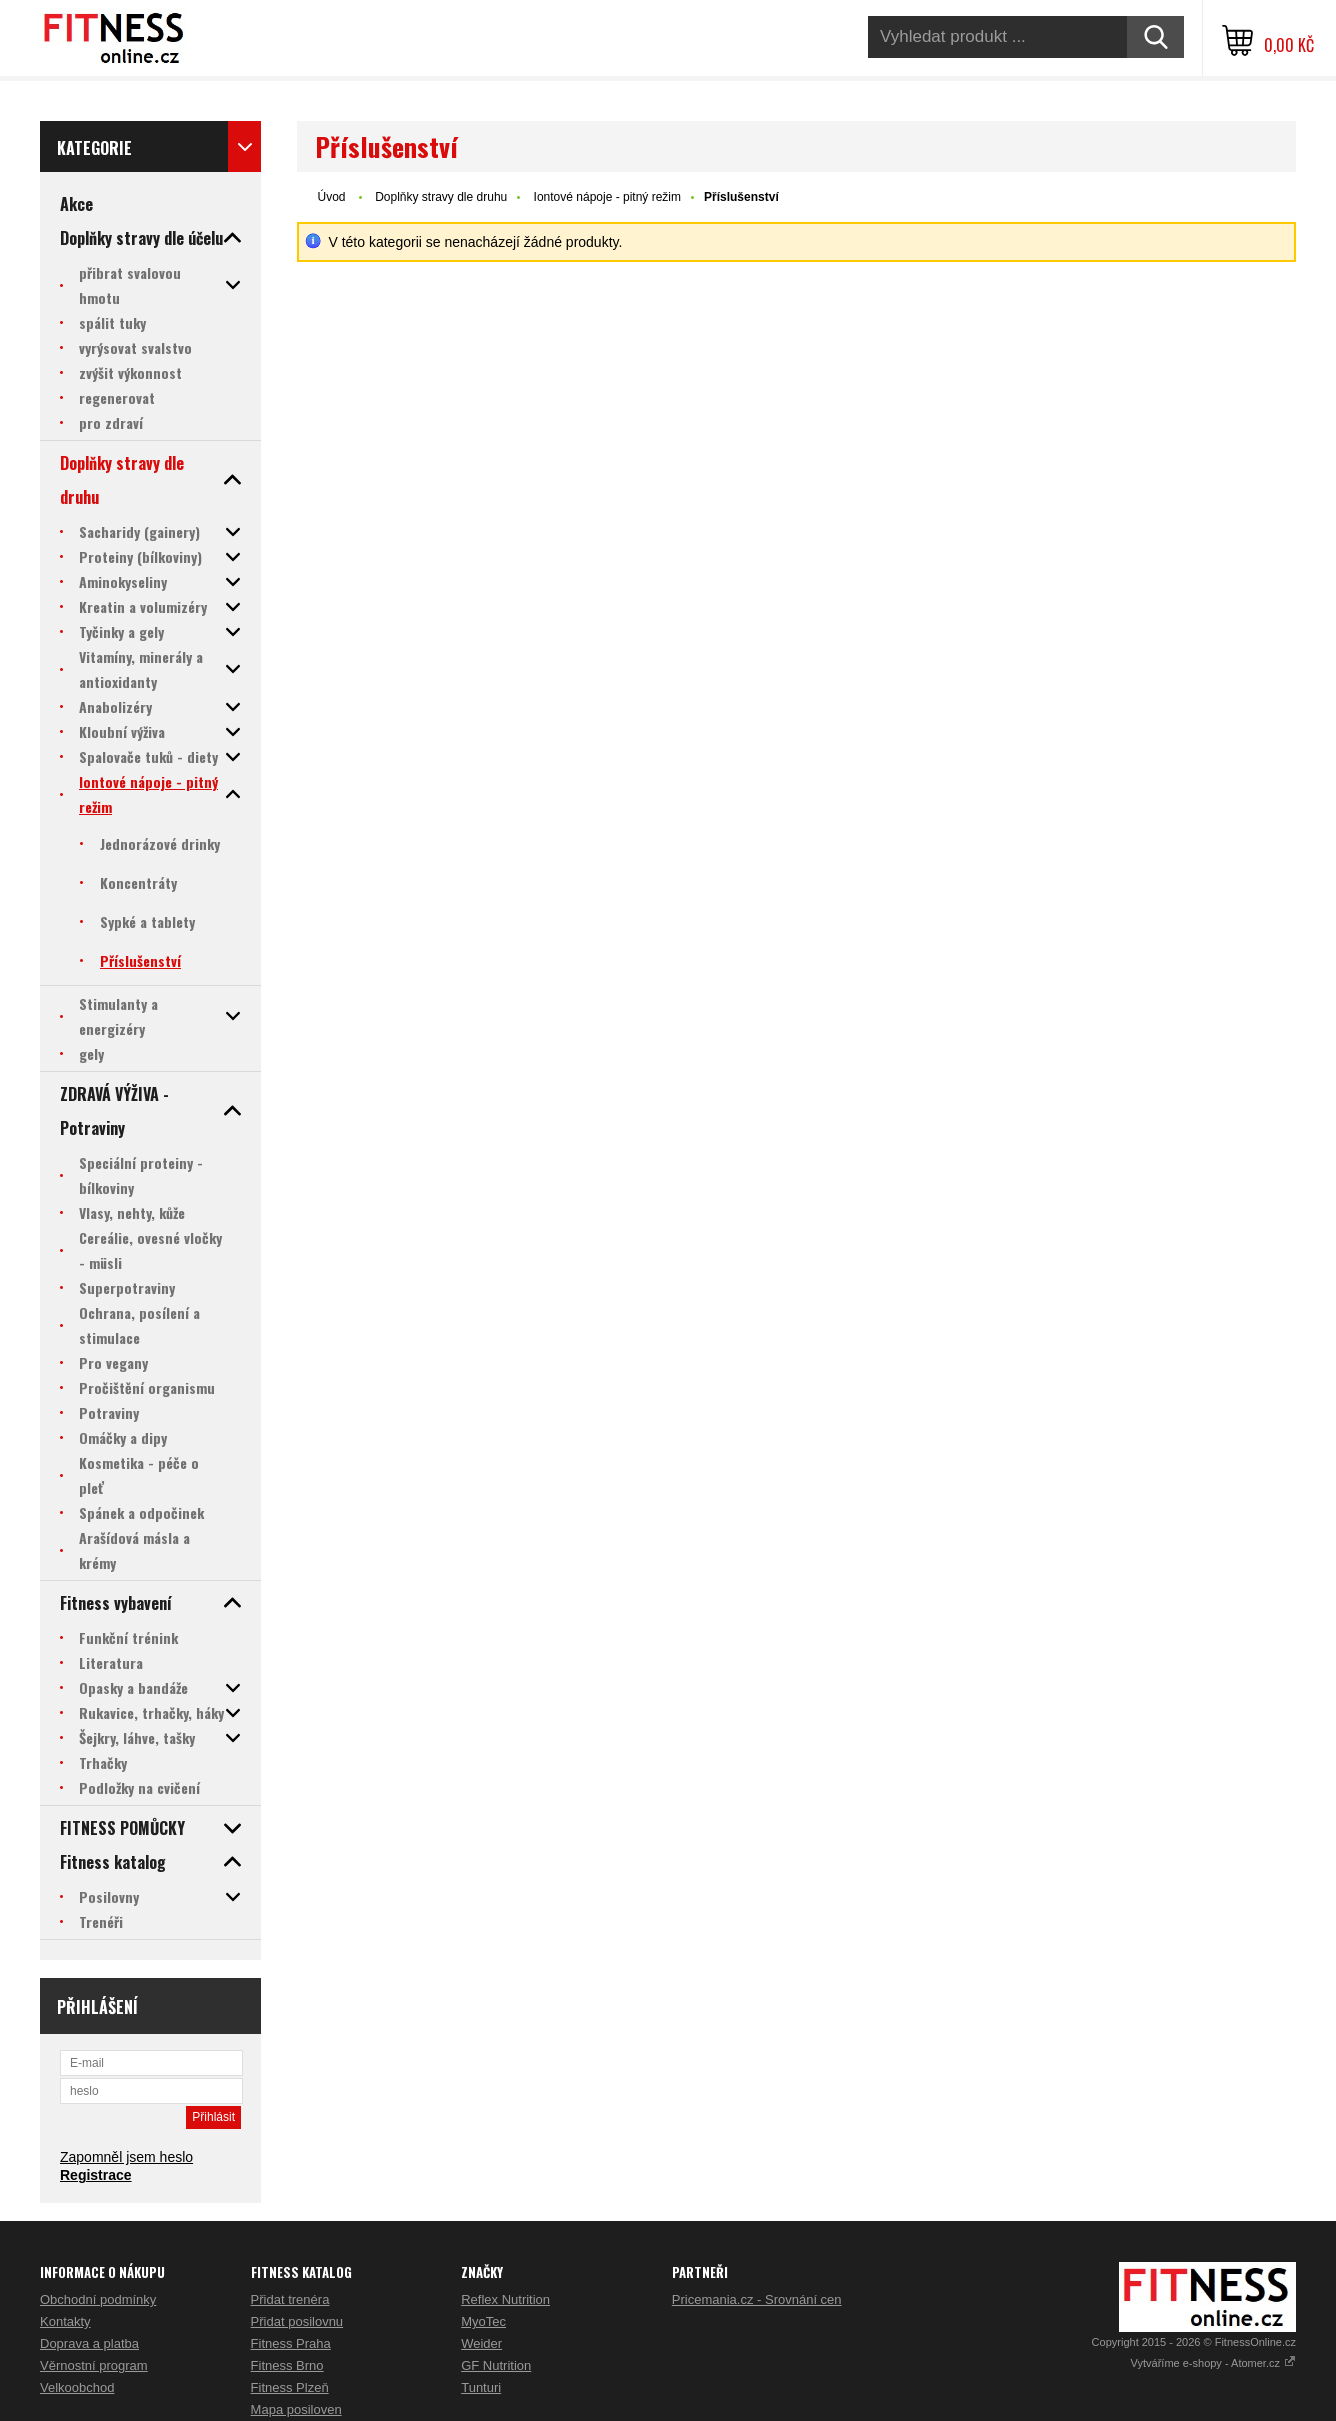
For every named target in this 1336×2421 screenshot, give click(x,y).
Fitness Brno (287, 2365)
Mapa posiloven (296, 2409)
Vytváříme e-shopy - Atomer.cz (1213, 2363)
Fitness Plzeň (290, 2387)
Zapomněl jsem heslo (126, 2157)
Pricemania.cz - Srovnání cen (757, 2299)
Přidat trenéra (290, 2299)
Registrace (96, 2175)
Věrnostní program (94, 2365)
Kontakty (65, 2321)
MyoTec (483, 2321)
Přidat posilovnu (297, 2321)
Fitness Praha (291, 2343)
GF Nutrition (496, 2365)
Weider (481, 2343)
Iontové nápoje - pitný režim (607, 197)
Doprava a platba (89, 2343)
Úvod (331, 197)
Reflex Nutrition (505, 2299)
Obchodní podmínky (98, 2299)
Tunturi (481, 2387)
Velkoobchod (77, 2387)
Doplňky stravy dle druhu (441, 197)
